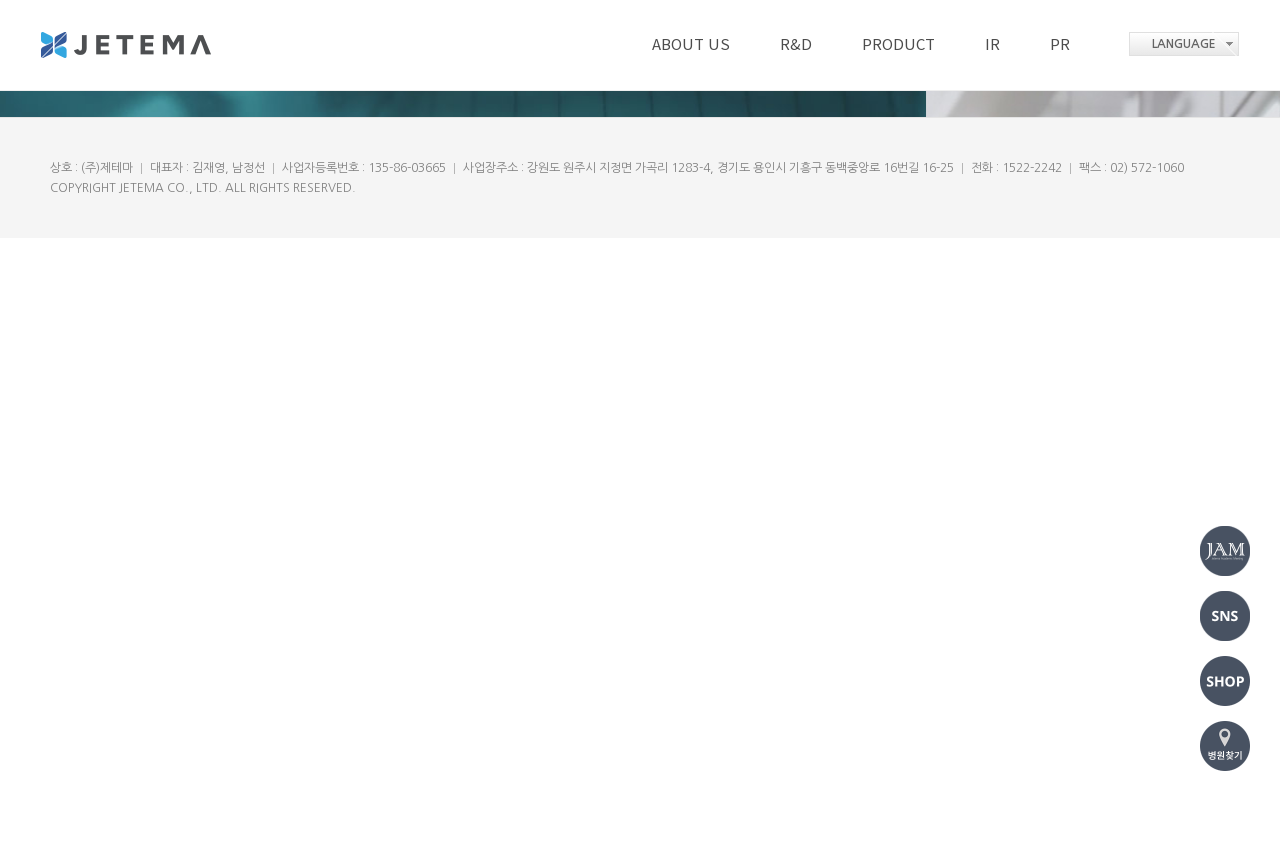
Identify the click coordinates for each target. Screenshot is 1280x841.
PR (1060, 43)
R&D (796, 43)
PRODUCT (898, 43)
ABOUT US (691, 43)
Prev (55, 359)
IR (992, 43)
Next (1224, 359)
